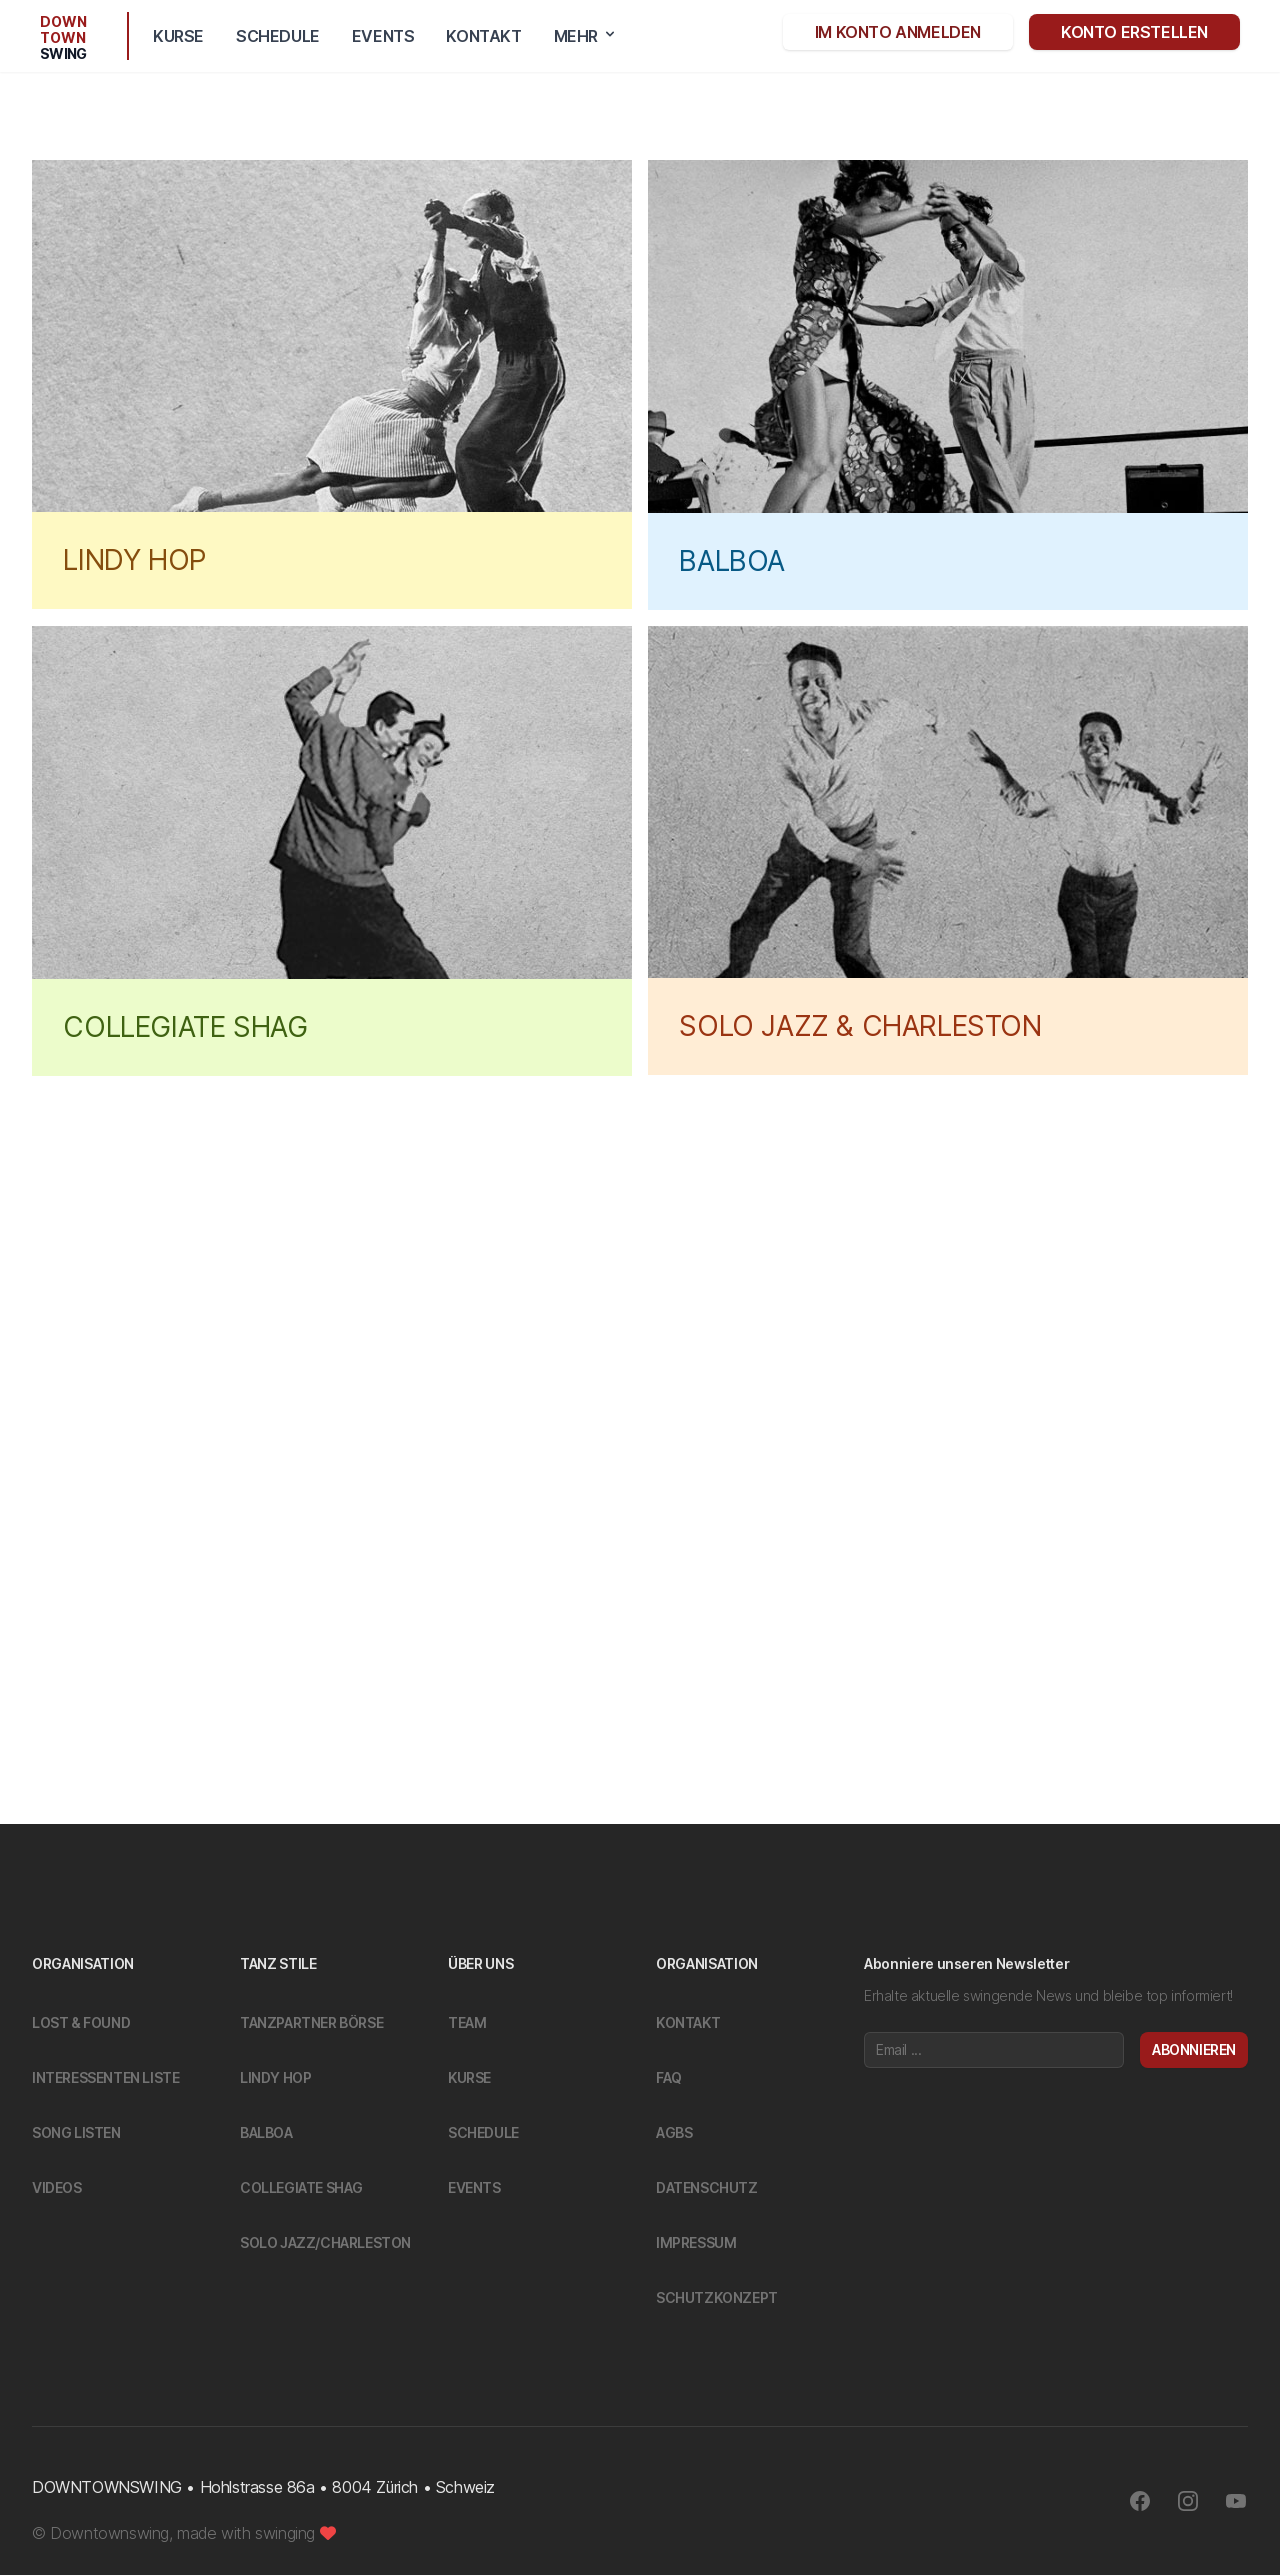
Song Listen (76, 2132)
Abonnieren (1194, 2049)
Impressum (696, 2242)
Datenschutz (707, 2187)
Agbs (674, 2132)
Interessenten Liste (105, 2077)
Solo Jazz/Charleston (325, 2242)
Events (383, 36)
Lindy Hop (275, 2077)
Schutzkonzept (717, 2297)
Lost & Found (81, 2022)
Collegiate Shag (301, 2187)
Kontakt (483, 36)
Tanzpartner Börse (311, 2022)
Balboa (266, 2132)
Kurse (178, 36)
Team (467, 2022)
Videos (57, 2187)
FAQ (669, 2077)
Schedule (278, 36)
